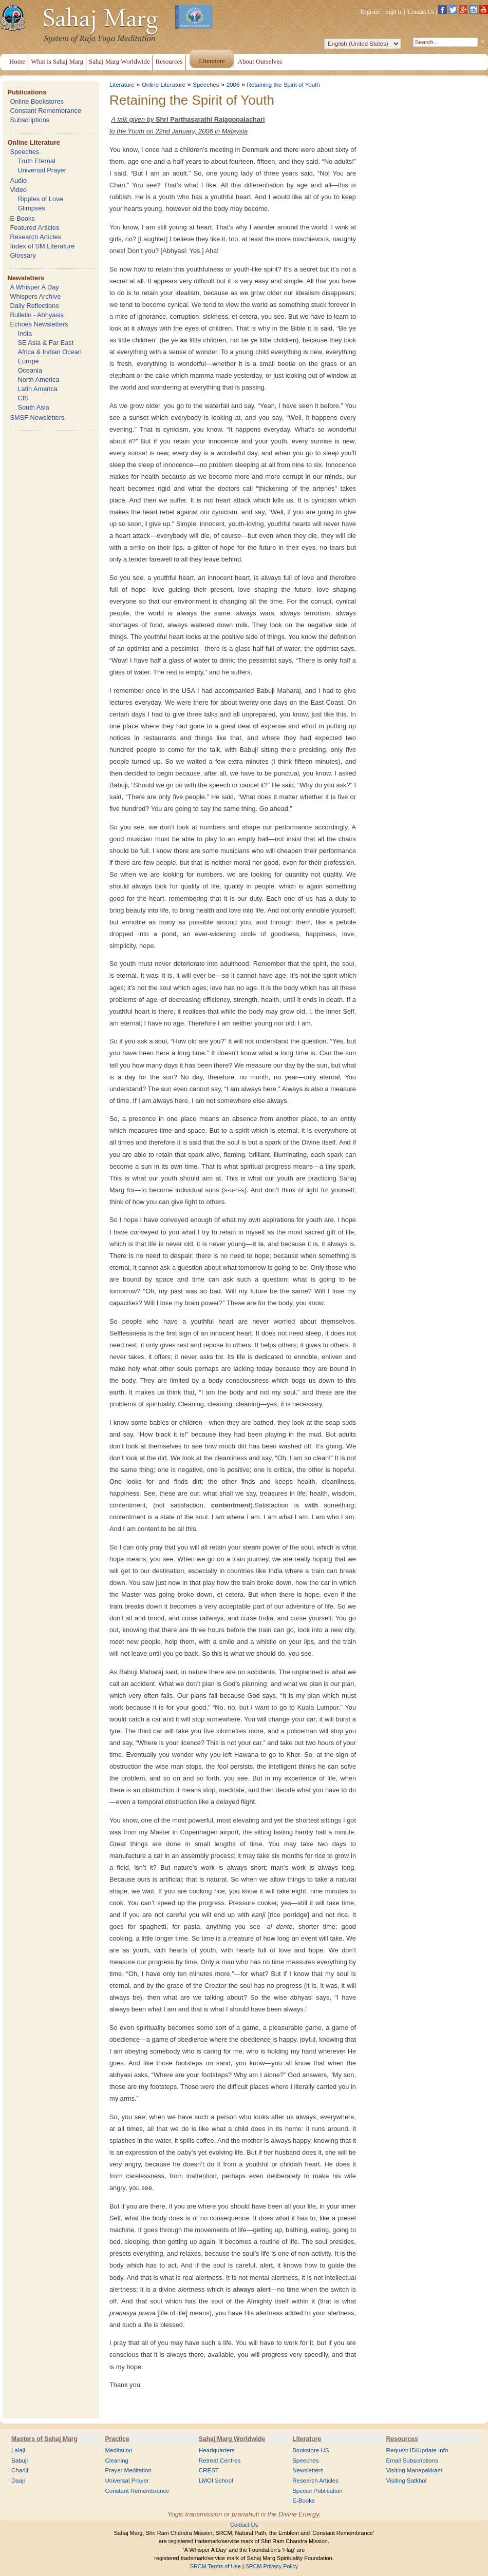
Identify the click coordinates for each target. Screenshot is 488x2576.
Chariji (19, 2470)
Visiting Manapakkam (414, 2470)
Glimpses (31, 208)
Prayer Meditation (128, 2470)
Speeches (24, 152)
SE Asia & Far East (45, 342)
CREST (209, 2470)
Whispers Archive (35, 296)
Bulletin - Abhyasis (37, 315)
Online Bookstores (37, 101)
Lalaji (18, 2450)
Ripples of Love (40, 199)
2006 (233, 85)
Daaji (18, 2480)
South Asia (33, 407)
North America (38, 379)
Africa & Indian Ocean (49, 352)
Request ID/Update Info (417, 2450)
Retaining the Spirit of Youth (283, 85)
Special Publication (317, 2491)
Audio (18, 180)
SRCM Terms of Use (215, 2566)
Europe (28, 361)
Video (18, 189)
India (24, 333)
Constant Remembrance (45, 110)
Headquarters (217, 2450)
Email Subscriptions (412, 2460)
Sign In (394, 12)
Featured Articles (34, 227)
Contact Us (421, 12)
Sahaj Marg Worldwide (232, 2439)
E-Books (22, 218)
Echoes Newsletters (39, 324)
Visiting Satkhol (406, 2480)
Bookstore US (310, 2450)
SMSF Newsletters (37, 417)
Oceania (29, 370)
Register (370, 12)
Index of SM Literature (42, 246)
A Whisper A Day (34, 287)
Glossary (23, 255)
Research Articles (35, 237)
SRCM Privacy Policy (272, 2566)
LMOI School (216, 2480)
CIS (22, 398)
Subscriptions (29, 120)
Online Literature (33, 142)
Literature (122, 85)
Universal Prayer (41, 170)
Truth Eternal (36, 161)
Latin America (37, 389)
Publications (26, 92)
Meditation (118, 2450)
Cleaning (116, 2460)
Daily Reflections (34, 305)
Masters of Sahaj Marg (44, 2439)
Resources (402, 2439)
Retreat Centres (220, 2460)
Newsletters (25, 278)
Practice (117, 2439)
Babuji (19, 2460)
